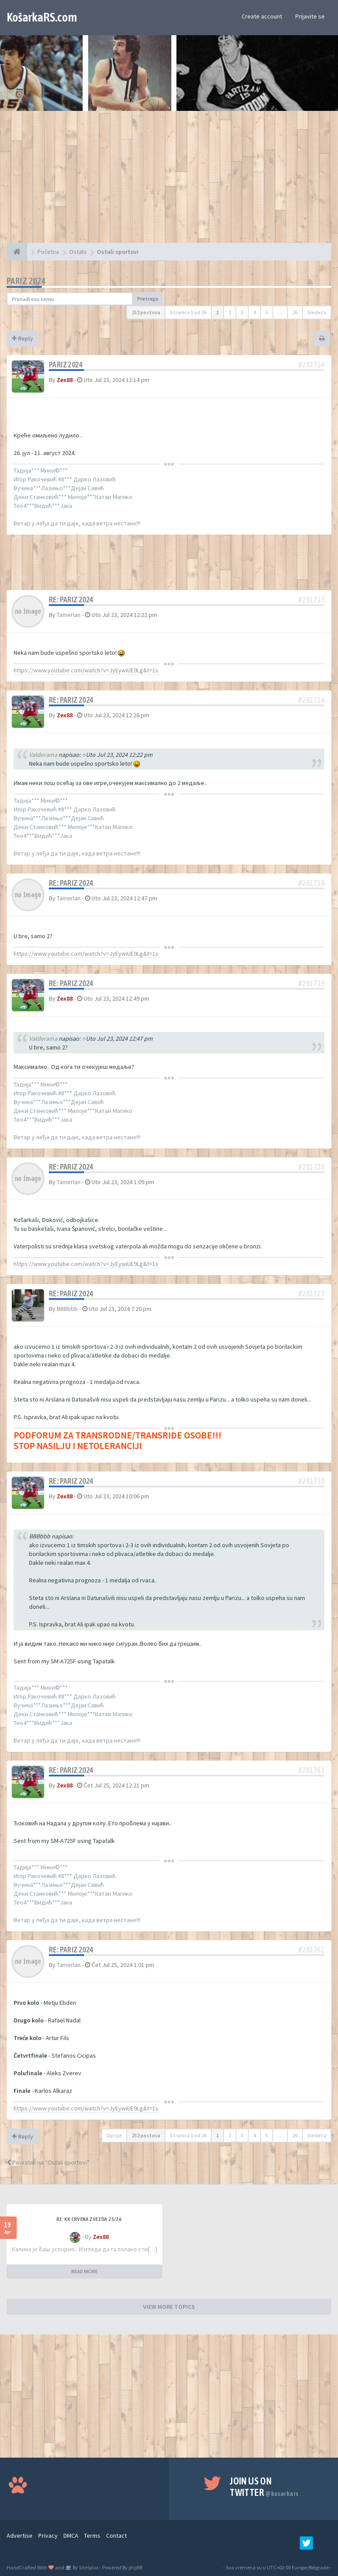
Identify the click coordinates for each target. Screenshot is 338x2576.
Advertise (20, 2535)
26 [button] (295, 312)
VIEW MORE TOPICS (169, 2307)
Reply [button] (22, 338)
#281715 (311, 599)
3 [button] (242, 312)
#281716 (311, 700)
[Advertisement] (169, 181)
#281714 (311, 364)
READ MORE (84, 2271)
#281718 (311, 883)
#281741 (311, 1770)
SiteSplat (88, 2567)
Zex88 (65, 380)
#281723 (311, 1293)
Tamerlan (69, 615)
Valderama (43, 755)
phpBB (135, 2567)
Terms (92, 2535)
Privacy (48, 2535)
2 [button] (229, 312)
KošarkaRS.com (42, 17)
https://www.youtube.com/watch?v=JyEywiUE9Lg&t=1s (86, 670)
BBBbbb (67, 1309)
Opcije (114, 2135)
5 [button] (266, 312)
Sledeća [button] (316, 312)
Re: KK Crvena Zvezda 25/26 (88, 2219)
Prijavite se (310, 16)
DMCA (70, 2535)
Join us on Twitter (264, 2486)
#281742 (311, 1949)
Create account (262, 16)
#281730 (311, 1481)
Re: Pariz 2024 (71, 599)
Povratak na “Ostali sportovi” (48, 2162)
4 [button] (254, 312)
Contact (116, 2535)
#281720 (311, 1166)
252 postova (146, 312)
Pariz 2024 (26, 281)
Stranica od (188, 312)
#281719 (311, 983)
